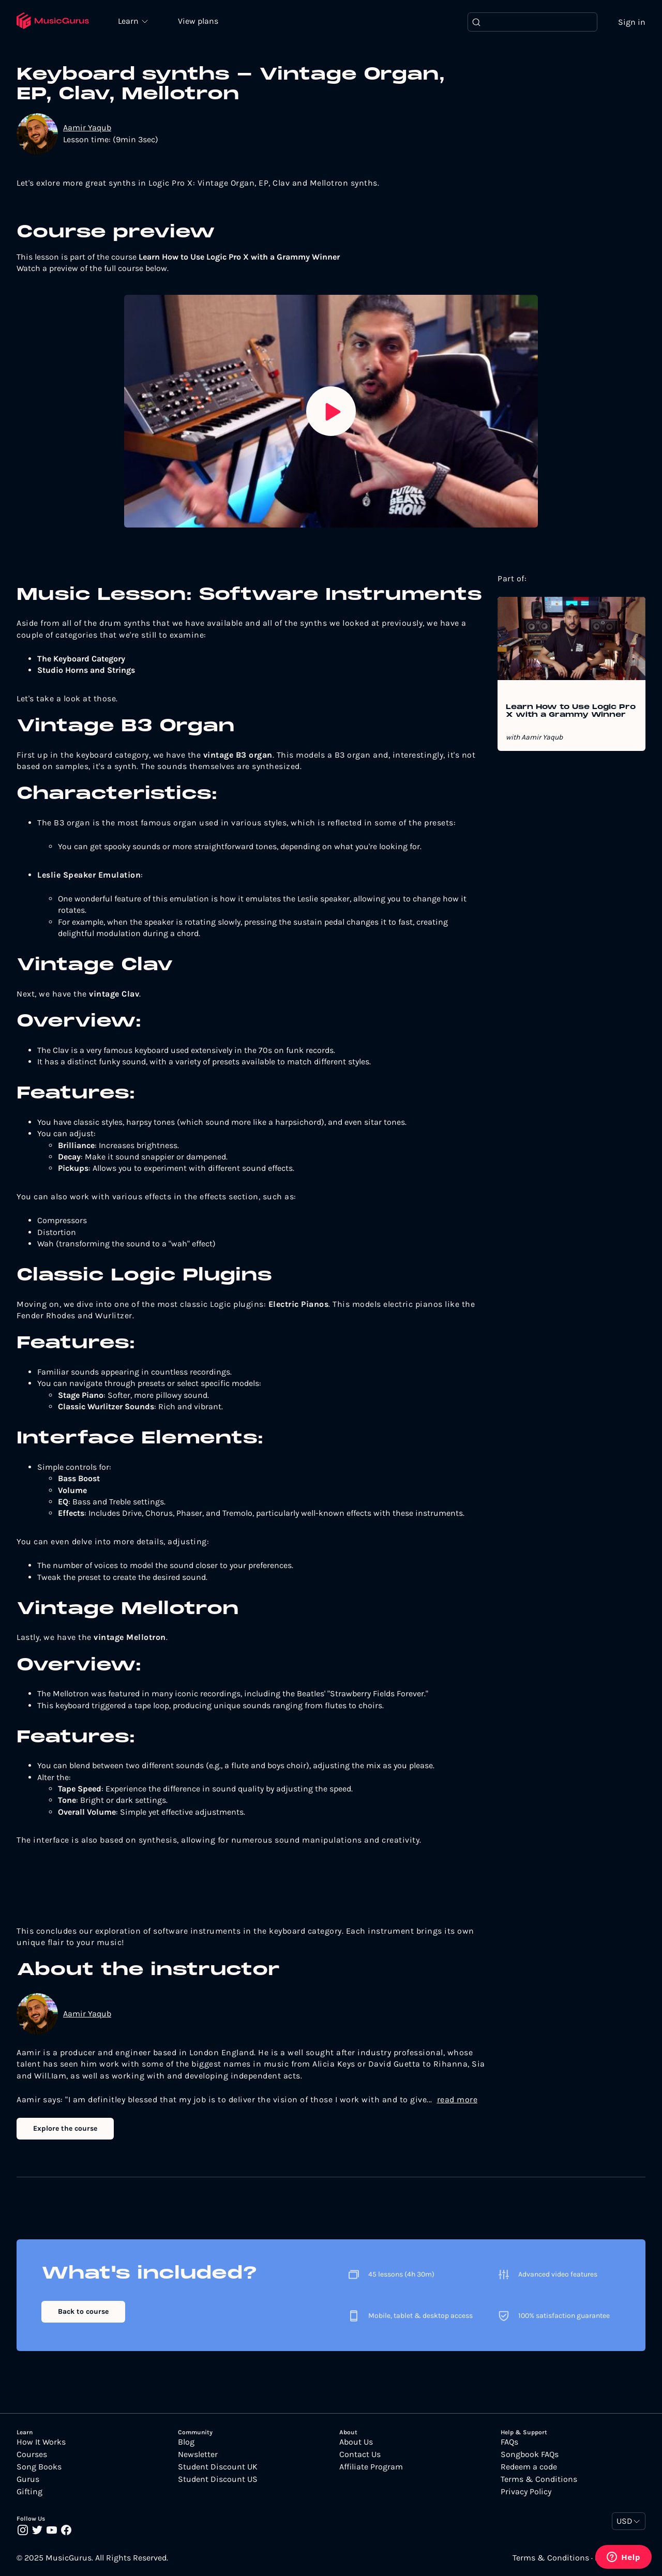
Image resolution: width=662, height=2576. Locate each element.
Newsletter (198, 2454)
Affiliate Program (371, 2467)
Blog (186, 2442)
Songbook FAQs (530, 2454)
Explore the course (65, 2129)
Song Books (39, 2467)
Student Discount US (218, 2479)
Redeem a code (529, 2467)
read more (457, 2099)
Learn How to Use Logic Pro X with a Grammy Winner (571, 711)
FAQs (509, 2442)
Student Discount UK (218, 2467)
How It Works (41, 2442)
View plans (199, 21)
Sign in (631, 22)
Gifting (29, 2492)
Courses (32, 2454)
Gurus (28, 2479)
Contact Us (360, 2454)
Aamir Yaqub (87, 128)
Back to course (83, 2311)
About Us (356, 2442)
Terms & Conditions (539, 2479)
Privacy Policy (526, 2492)
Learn (130, 20)
